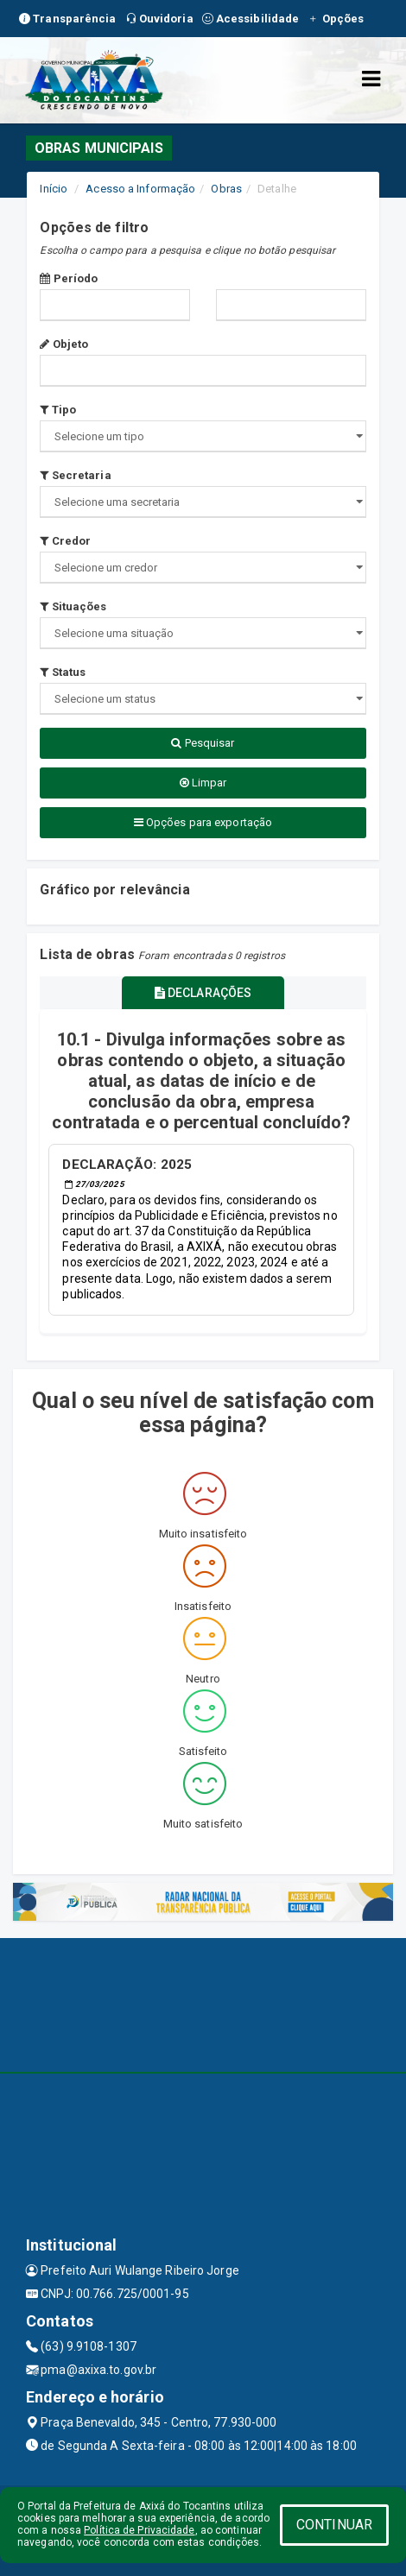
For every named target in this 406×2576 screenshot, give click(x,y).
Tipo (58, 409)
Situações (73, 606)
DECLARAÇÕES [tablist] (203, 993)
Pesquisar (202, 742)
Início (53, 188)
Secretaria (75, 475)
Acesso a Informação (140, 188)
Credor (65, 540)
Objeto (64, 344)
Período (69, 278)
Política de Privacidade (139, 2530)
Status (63, 672)
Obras (226, 188)
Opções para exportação (203, 822)
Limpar (203, 782)
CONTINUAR (334, 2524)
